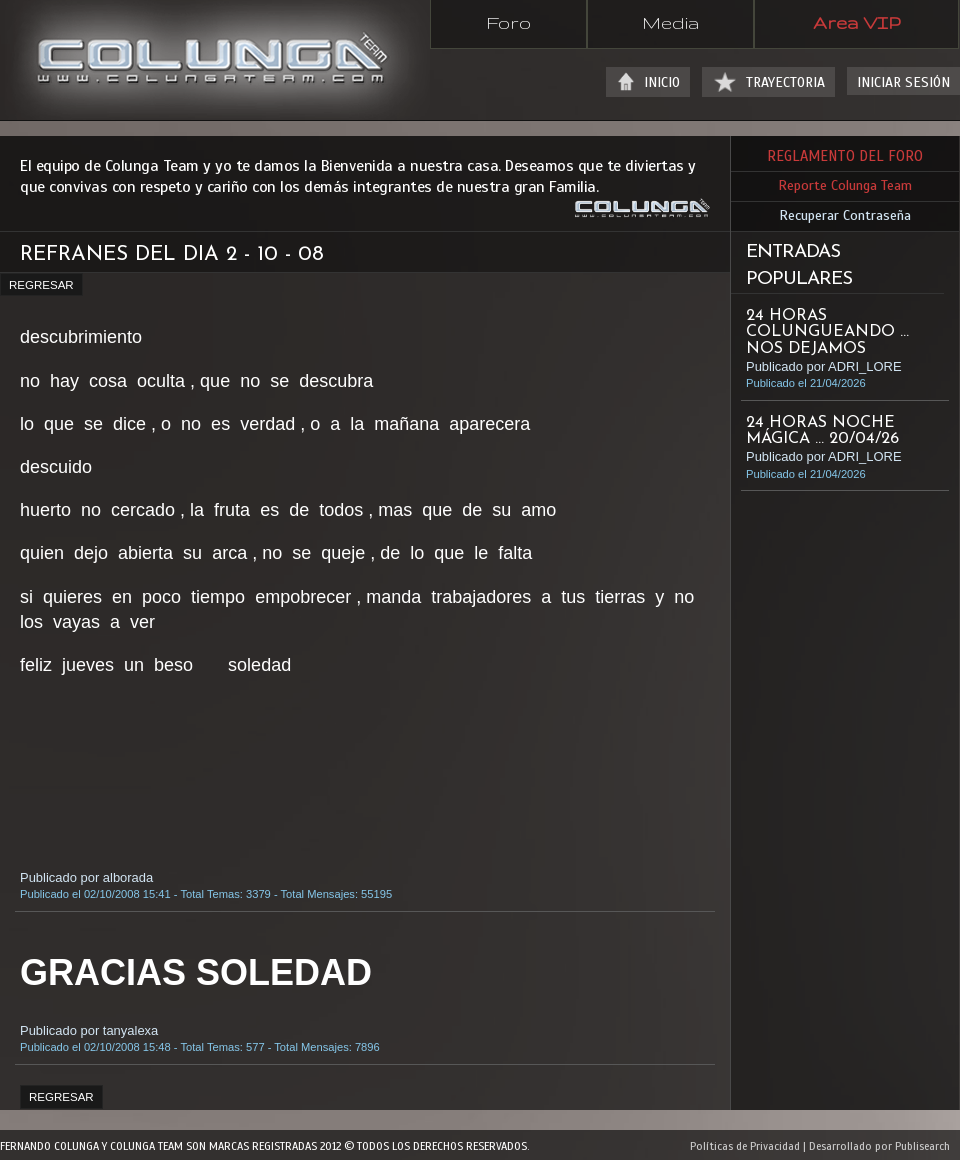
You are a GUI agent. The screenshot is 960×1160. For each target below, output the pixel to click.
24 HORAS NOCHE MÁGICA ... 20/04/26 (822, 431)
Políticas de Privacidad (745, 1146)
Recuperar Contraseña (845, 215)
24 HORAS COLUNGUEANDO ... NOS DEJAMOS (827, 332)
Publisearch (922, 1146)
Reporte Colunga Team (845, 185)
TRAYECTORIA (785, 82)
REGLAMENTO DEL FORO (845, 156)
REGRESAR (41, 285)
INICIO (662, 82)
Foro (508, 22)
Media (670, 22)
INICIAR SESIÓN (903, 82)
